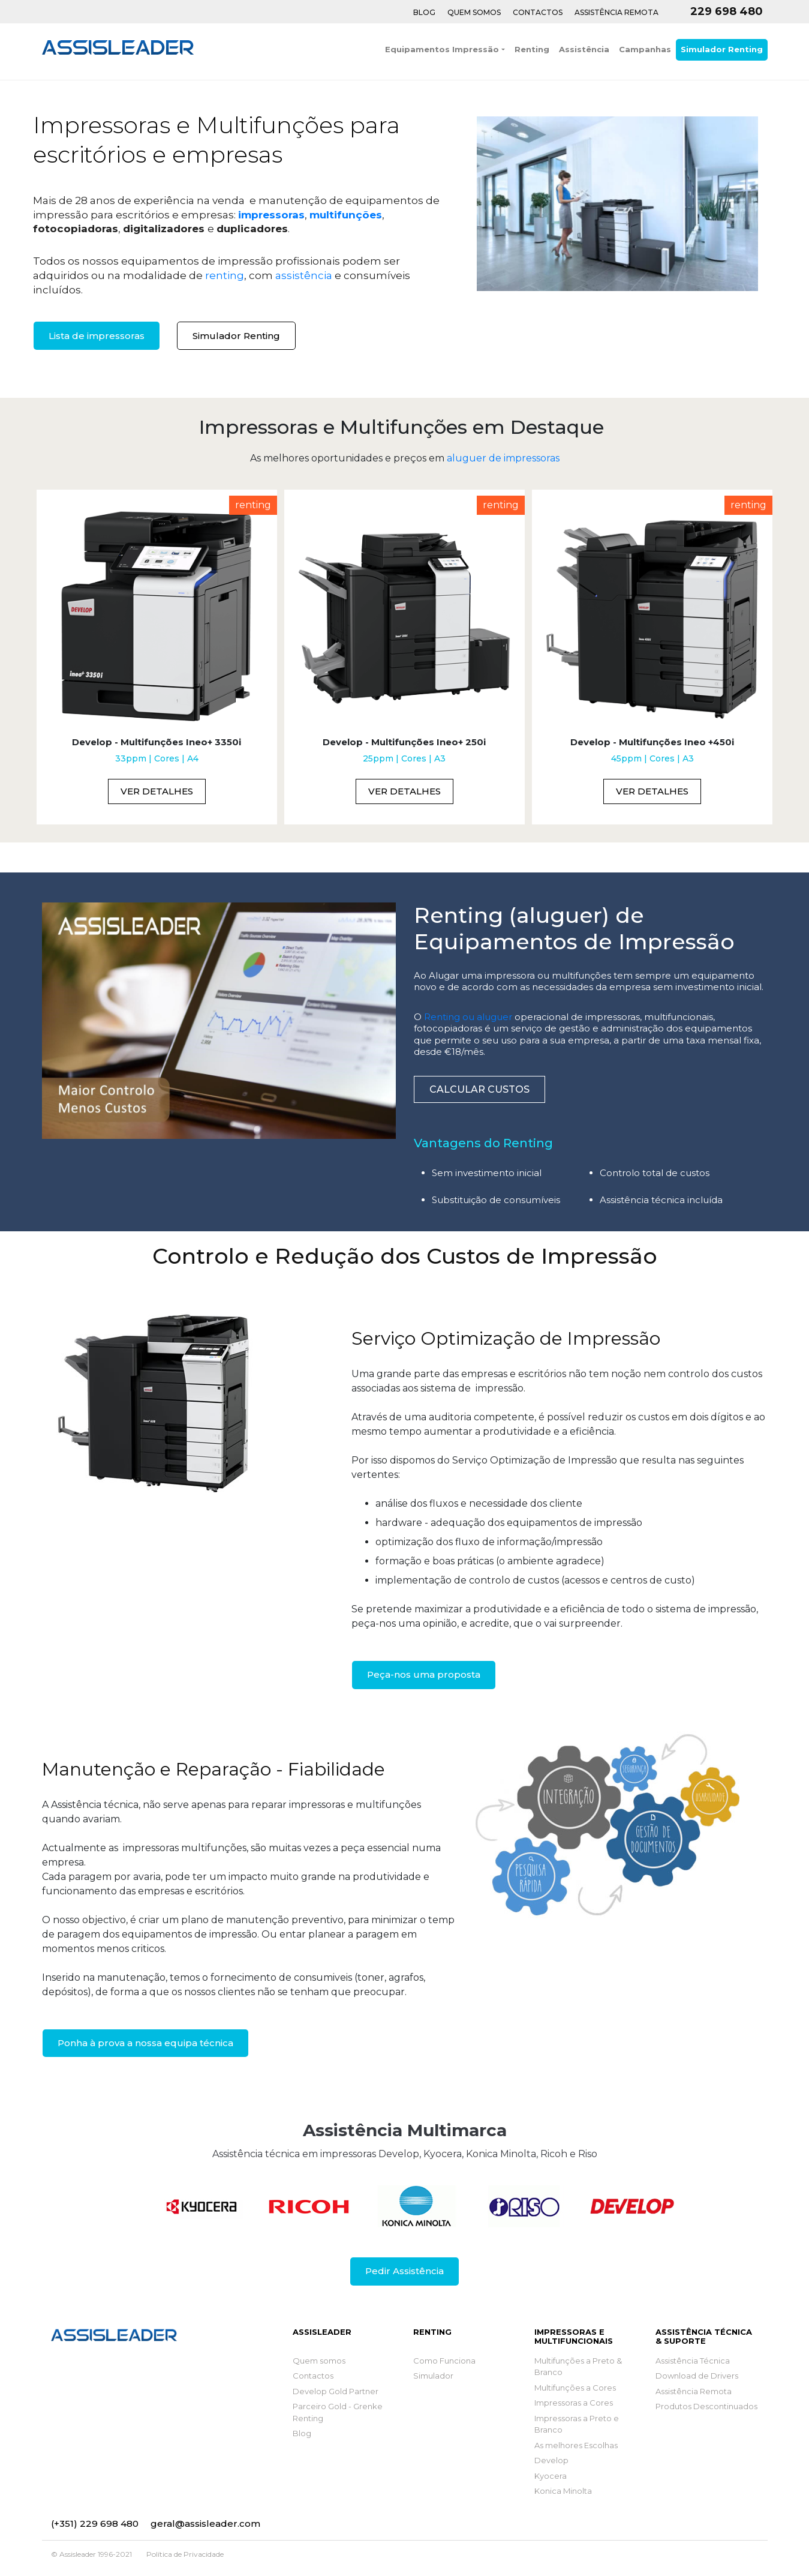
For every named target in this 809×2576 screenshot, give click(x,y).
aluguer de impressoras (503, 458)
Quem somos (319, 2360)
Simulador (433, 2375)
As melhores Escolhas (576, 2445)
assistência (303, 275)
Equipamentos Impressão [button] (442, 49)
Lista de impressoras (97, 335)
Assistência (584, 49)
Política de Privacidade (185, 2554)
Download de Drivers (696, 2375)
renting (224, 275)
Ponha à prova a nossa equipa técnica (145, 2043)
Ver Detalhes (157, 791)
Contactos (538, 12)
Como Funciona (444, 2360)
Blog (424, 12)
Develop (551, 2460)
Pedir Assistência (404, 2271)
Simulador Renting (722, 49)
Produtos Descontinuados (706, 2406)
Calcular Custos (479, 1089)
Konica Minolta (563, 2491)
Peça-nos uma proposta (423, 1674)
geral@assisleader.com (205, 2523)
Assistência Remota (616, 12)
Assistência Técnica (692, 2360)
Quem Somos (474, 12)
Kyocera (550, 2476)
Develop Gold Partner (335, 2391)
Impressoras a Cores (573, 2402)
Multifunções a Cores (575, 2387)
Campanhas (645, 49)
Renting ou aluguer (468, 1016)
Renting (532, 49)
